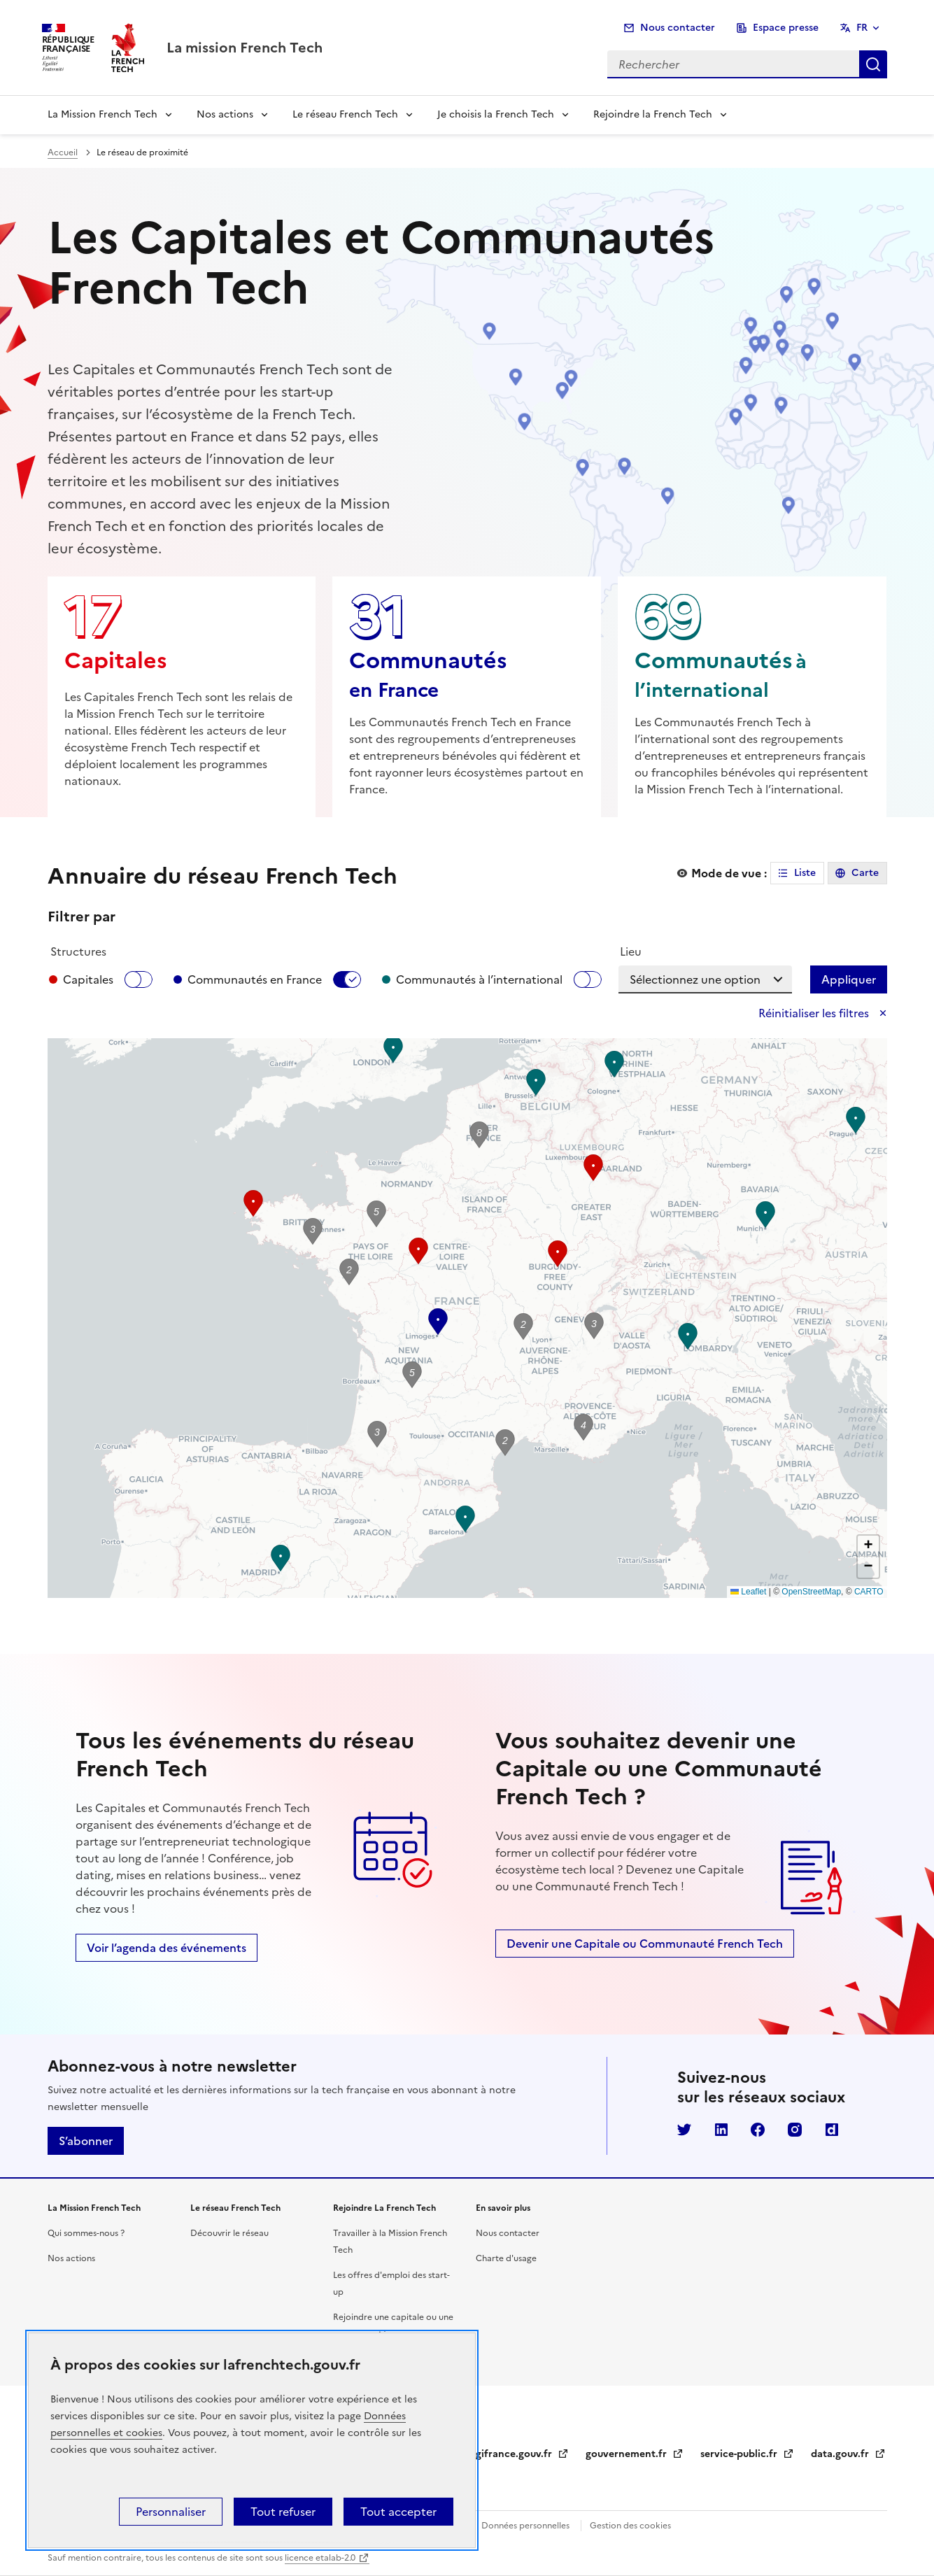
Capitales (88, 979)
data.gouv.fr (848, 2454)
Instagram (795, 2130)
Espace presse (786, 27)
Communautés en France (254, 979)
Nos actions (225, 114)
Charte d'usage (506, 2258)
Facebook (758, 2130)
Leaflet (748, 1592)
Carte (865, 872)
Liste (805, 872)
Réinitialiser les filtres (815, 1013)
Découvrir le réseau (229, 2233)
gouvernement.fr (635, 2454)
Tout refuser (283, 2511)
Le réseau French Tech (345, 114)
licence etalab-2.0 (320, 2558)
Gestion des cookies (630, 2525)
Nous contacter (677, 27)
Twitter (684, 2130)
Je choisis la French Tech (495, 114)
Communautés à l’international (479, 979)
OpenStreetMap (811, 1592)
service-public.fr (747, 2454)
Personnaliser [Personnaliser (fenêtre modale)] (171, 2511)
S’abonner (86, 2140)
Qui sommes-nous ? (86, 2233)
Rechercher (873, 64)
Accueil (63, 152)
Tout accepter (398, 2511)
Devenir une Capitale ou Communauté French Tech (645, 1943)
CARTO (869, 1592)
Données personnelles (525, 2525)
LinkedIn (721, 2130)
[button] (856, 1119)
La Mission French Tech (102, 114)
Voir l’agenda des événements (166, 1947)
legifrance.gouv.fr (518, 2454)
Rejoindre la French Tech (652, 114)
